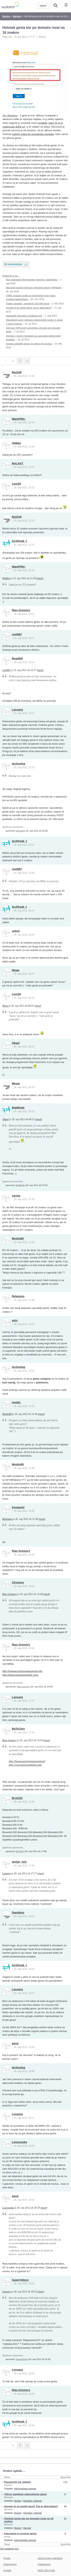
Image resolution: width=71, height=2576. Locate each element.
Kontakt (7, 2570)
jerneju (7, 2536)
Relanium (18, 1296)
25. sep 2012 (20, 36)
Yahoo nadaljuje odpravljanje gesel (25, 2494)
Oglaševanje (44, 2564)
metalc (16, 1402)
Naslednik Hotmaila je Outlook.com (24, 316)
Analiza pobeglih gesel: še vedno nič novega (29, 343)
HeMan (16, 443)
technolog (18, 763)
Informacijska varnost (25, 2488)
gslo (15, 1320)
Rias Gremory (21, 610)
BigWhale (18, 1107)
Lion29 (16, 483)
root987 (17, 634)
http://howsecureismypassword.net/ (22, 1671)
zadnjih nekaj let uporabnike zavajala (33, 134)
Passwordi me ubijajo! (17, 2482)
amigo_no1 (19, 1861)
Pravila (6, 2558)
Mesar (16, 1083)
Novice (17, 2501)
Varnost (41, 36)
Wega (15, 970)
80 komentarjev (13, 264)
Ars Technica (10, 115)
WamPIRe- (19, 418)
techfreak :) (19, 541)
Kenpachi (18, 1507)
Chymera (18, 1582)
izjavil (40, 578)
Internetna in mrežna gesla (20, 2533)
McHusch (8, 2497)
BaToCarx (18, 1728)
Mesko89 (18, 1238)
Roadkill (17, 658)
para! (15, 2043)
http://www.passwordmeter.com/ (20, 1675)
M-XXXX (17, 1798)
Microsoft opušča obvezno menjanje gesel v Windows (33, 287)
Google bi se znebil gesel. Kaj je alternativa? (29, 308)
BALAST (17, 463)
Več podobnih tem (9, 2548)
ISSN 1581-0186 (46, 2570)
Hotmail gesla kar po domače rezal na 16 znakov (29, 2520)
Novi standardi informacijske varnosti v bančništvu (31, 279)
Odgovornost (10, 2564)
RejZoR (17, 372)
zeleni (16, 931)
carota (16, 1195)
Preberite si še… (11, 276)
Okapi (16, 1043)
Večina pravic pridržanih (50, 2558)
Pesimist (8, 2485)
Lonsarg (17, 709)
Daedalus (18, 1912)
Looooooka (19, 2142)
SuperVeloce (20, 2279)
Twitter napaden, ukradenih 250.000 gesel (27, 303)
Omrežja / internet (32, 2501)
